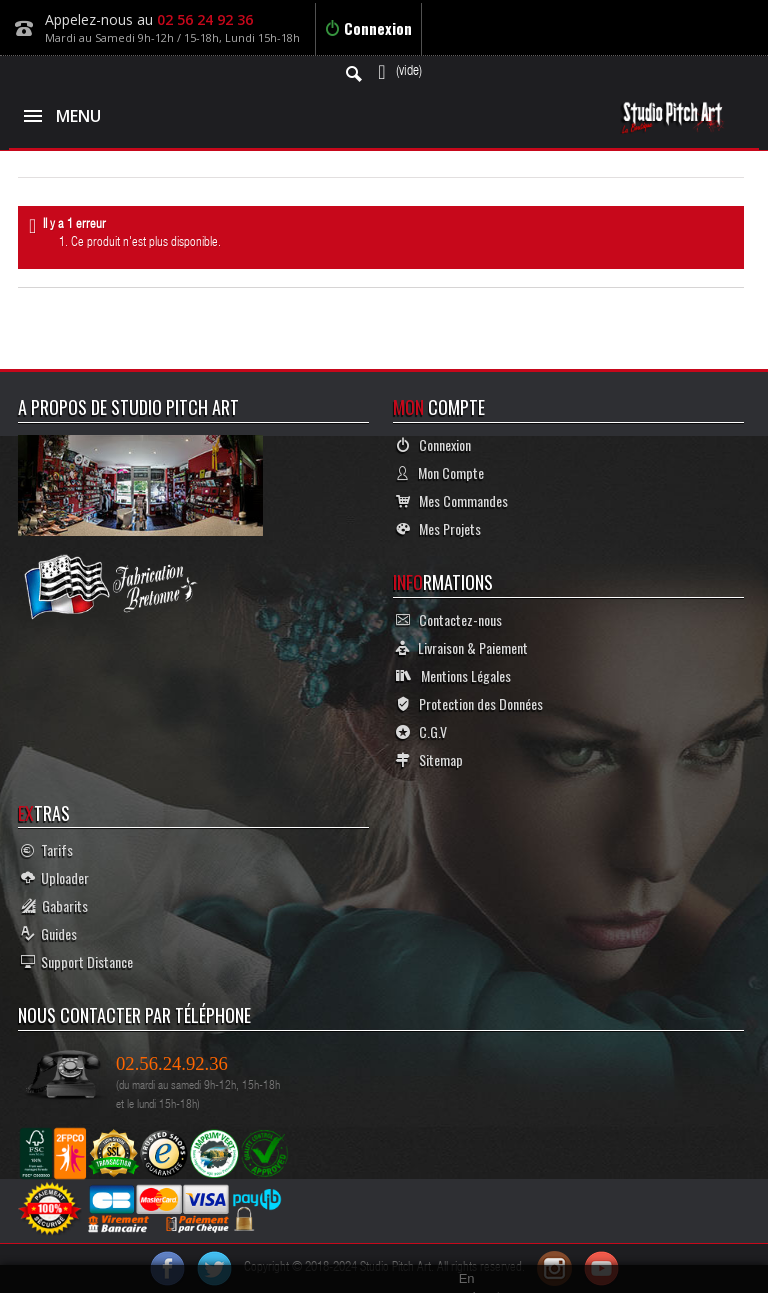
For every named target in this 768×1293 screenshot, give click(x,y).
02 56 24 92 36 (205, 19)
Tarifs (47, 849)
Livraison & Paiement (462, 647)
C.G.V (421, 731)
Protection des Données (469, 703)
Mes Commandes (452, 500)
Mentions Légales (453, 675)
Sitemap (429, 759)
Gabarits (54, 905)
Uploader (55, 877)
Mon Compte (440, 472)
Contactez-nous (449, 619)
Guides (49, 933)
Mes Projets (438, 528)
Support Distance (77, 961)
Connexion (368, 28)
